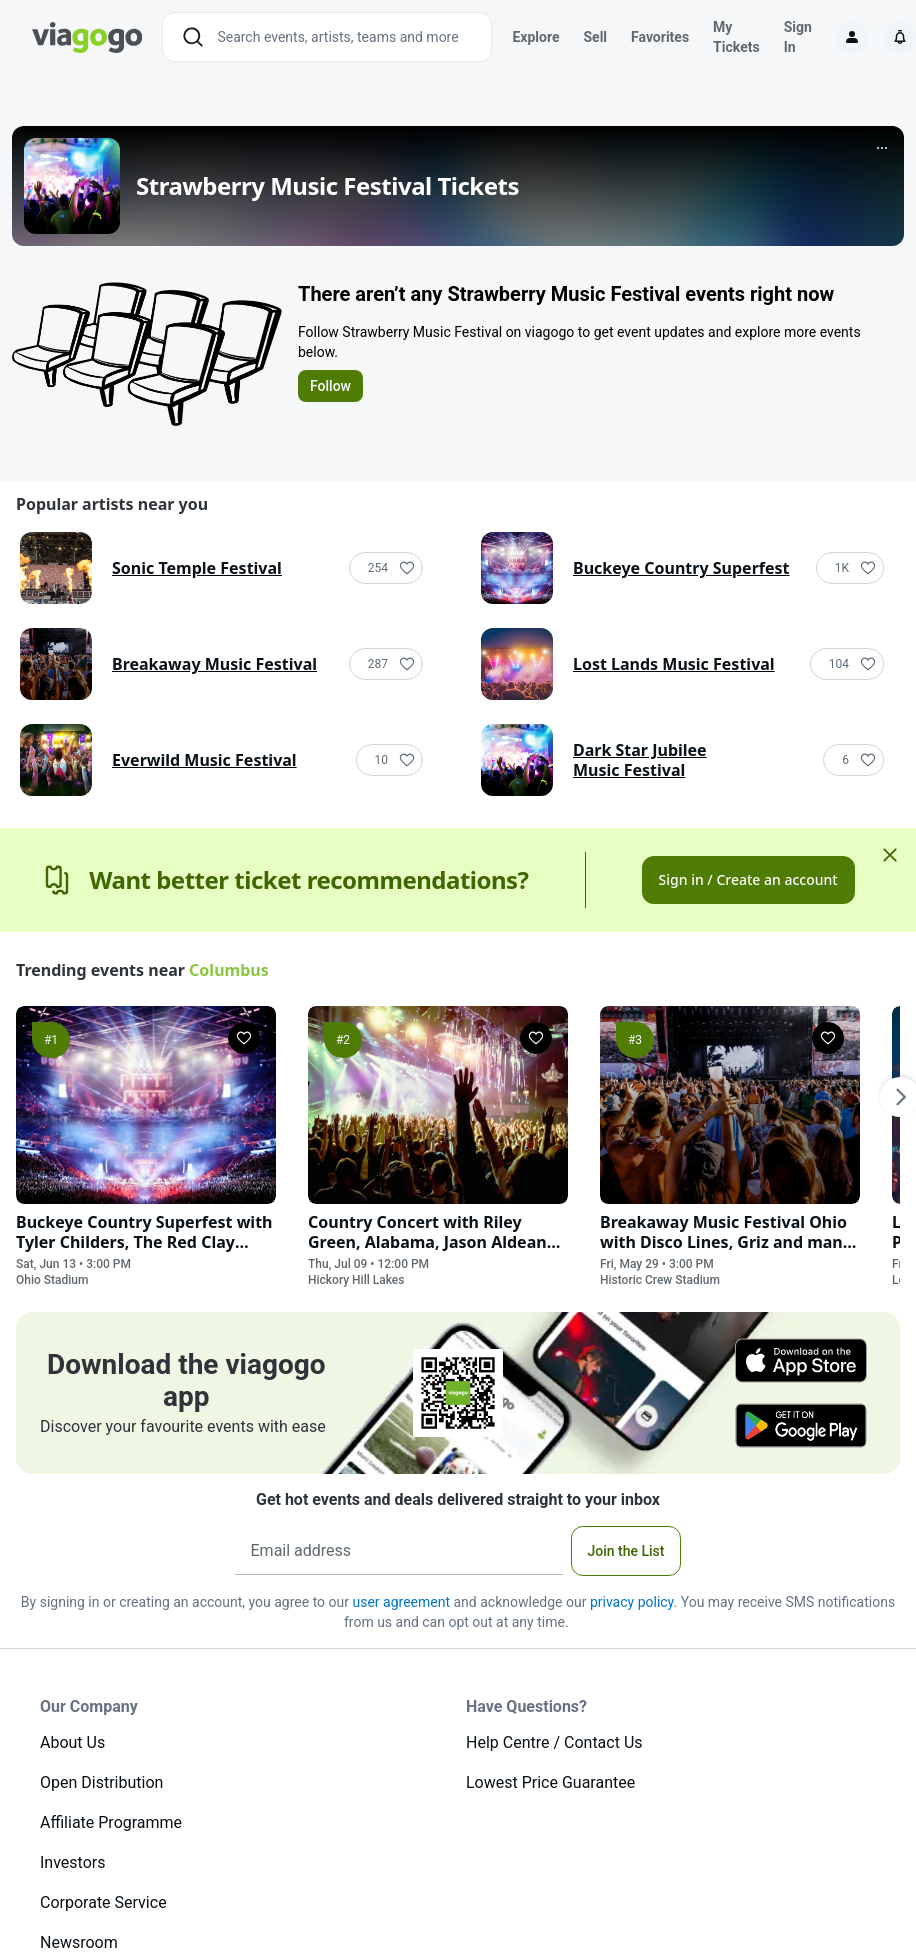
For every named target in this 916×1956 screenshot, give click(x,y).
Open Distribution (101, 1782)
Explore (535, 37)
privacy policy (632, 1602)
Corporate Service (103, 1902)
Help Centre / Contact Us (554, 1742)
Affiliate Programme (111, 1822)
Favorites (660, 37)
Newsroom (79, 1942)
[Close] (890, 854)
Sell (595, 37)
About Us (72, 1742)
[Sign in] (852, 37)
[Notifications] (900, 37)
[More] (882, 148)
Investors (72, 1862)
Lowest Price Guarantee (550, 1782)
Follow (330, 386)
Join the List (626, 1551)
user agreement (401, 1602)
